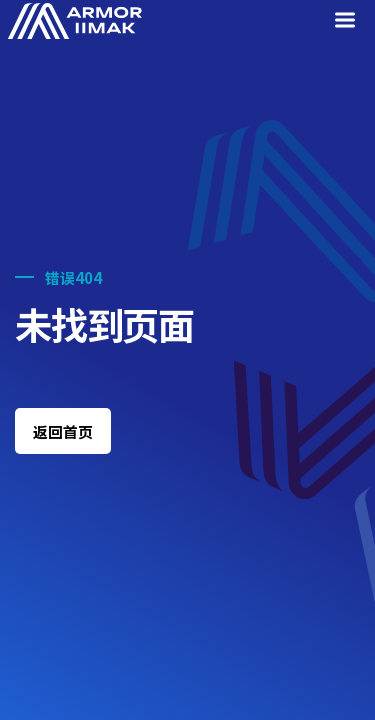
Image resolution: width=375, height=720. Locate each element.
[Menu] (348, 22)
